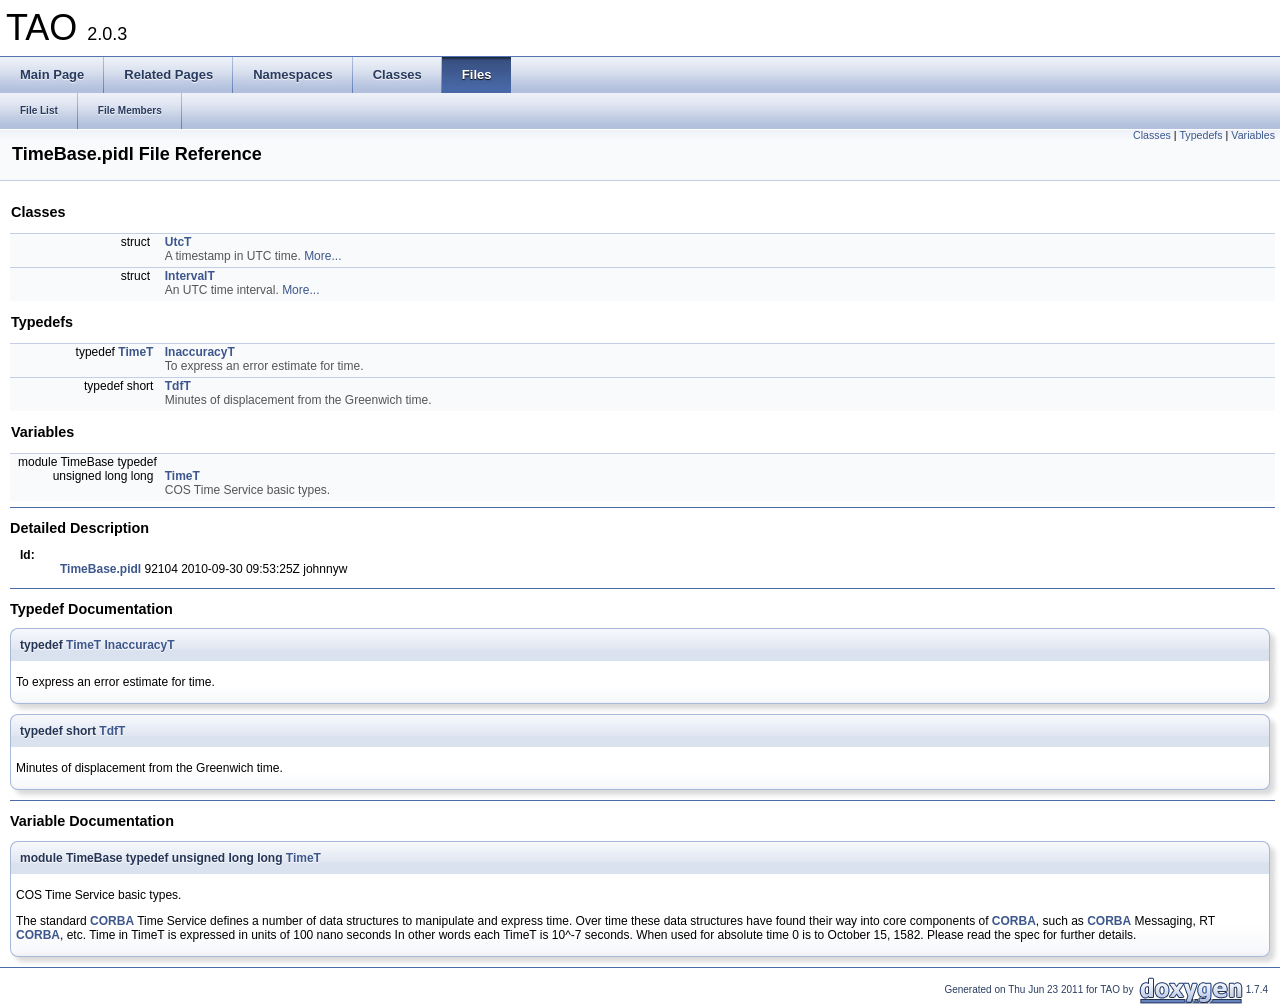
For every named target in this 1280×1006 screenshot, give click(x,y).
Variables (1253, 135)
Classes (1152, 135)
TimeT (135, 352)
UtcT (178, 242)
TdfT (178, 386)
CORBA (112, 921)
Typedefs (1200, 135)
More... (322, 256)
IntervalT (190, 276)
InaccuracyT (200, 352)
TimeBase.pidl (100, 569)
